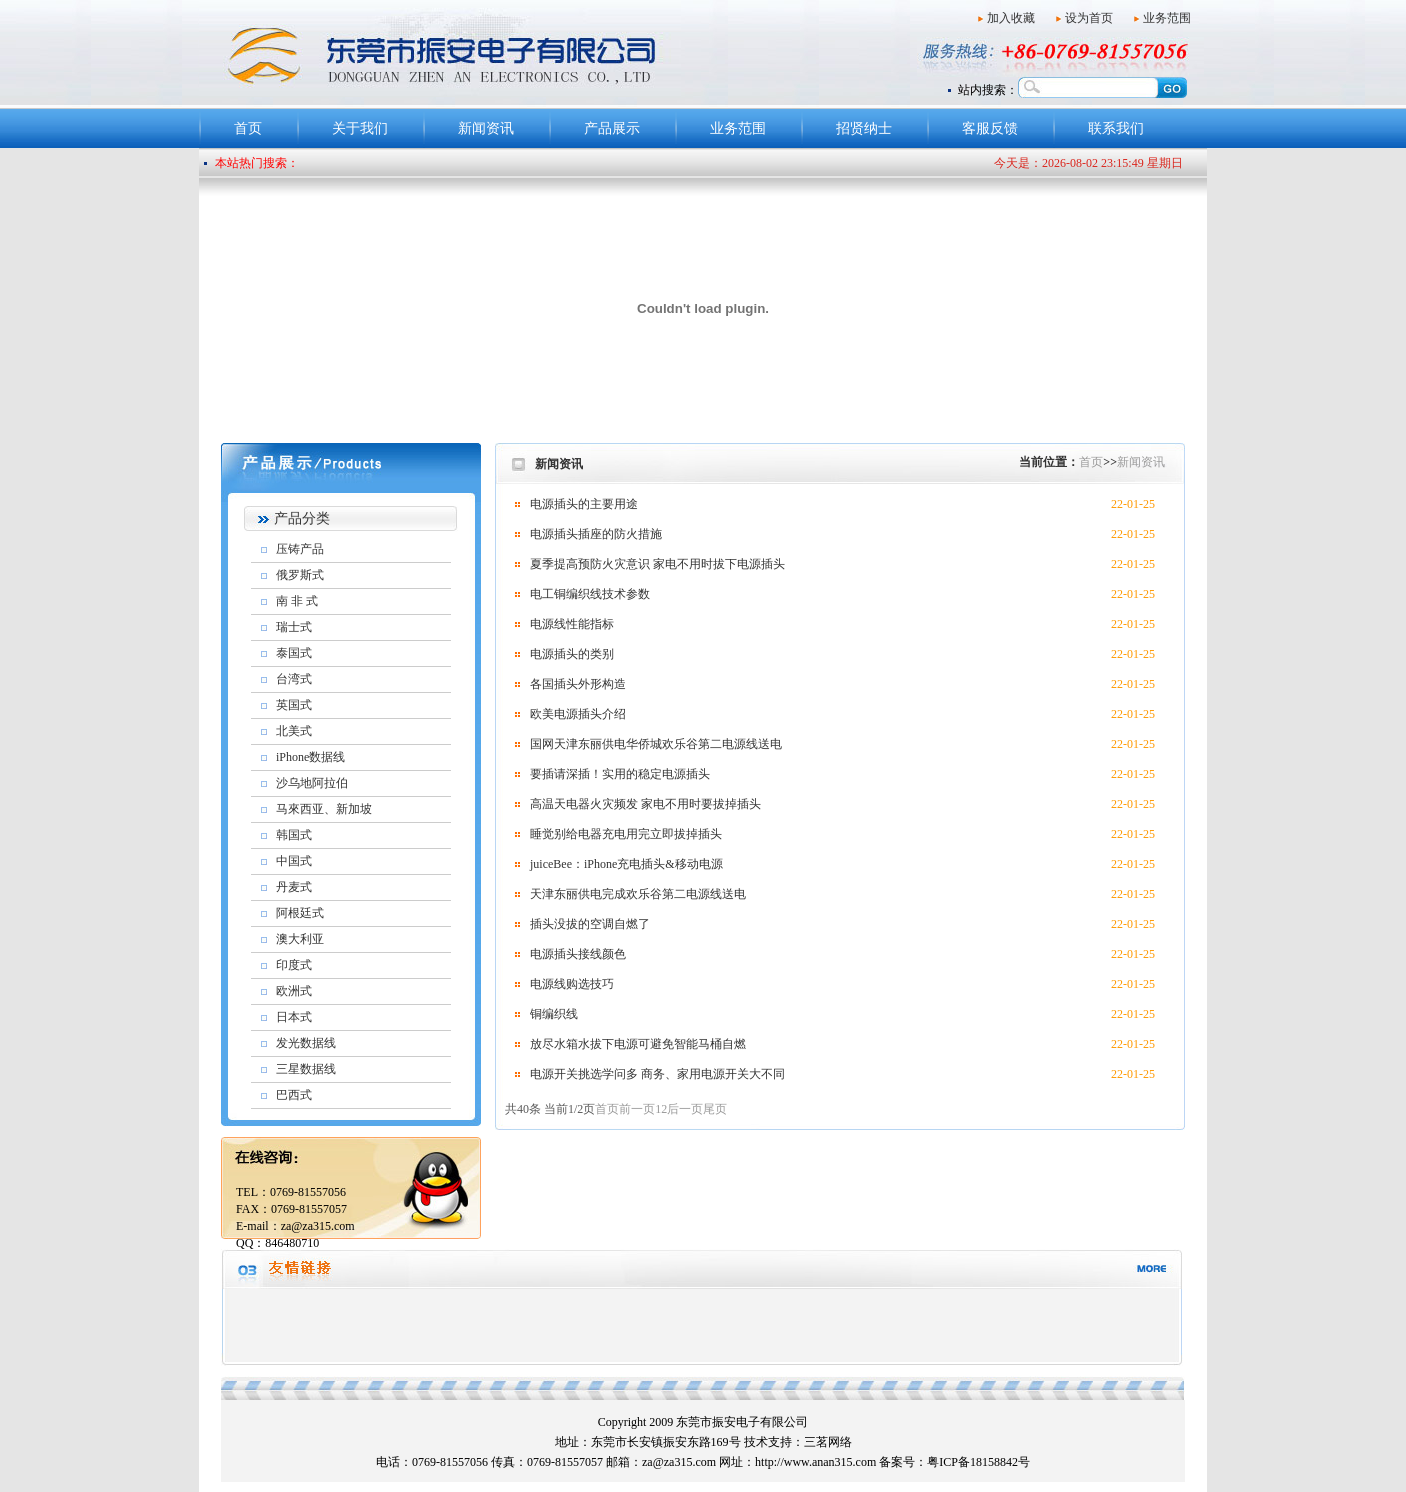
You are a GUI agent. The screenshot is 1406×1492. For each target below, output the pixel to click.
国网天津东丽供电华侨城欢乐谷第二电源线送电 (656, 744)
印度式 (294, 965)
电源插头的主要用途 (584, 504)
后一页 (685, 1109)
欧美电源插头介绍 (578, 714)
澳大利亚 (300, 939)
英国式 (294, 705)
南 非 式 (297, 601)
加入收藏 (1011, 18)
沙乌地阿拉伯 (312, 783)
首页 (248, 128)
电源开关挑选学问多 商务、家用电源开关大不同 (657, 1074)
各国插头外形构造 (578, 684)
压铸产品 (300, 549)
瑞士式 (294, 627)
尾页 (715, 1109)
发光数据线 (306, 1043)
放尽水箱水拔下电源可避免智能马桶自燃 (638, 1044)
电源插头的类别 (572, 654)
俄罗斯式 (300, 575)
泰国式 (294, 653)
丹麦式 (294, 887)
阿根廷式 (300, 913)
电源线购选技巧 (572, 984)
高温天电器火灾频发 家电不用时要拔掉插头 (645, 804)
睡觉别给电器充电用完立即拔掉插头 (626, 834)
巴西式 (294, 1095)
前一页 (637, 1109)
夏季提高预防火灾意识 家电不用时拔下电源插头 (657, 564)
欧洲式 (294, 991)
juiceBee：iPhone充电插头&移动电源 (626, 864)
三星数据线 (306, 1069)
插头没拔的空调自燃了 (590, 924)
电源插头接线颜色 (578, 954)
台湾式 (294, 679)
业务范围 (1167, 18)
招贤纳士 (864, 128)
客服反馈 (990, 128)
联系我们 (1116, 128)
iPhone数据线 (310, 757)
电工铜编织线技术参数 (590, 594)
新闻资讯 (486, 128)
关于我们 (360, 128)
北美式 (294, 731)
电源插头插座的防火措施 (596, 534)
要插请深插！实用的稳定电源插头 (620, 774)
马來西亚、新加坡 (324, 809)
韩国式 (294, 835)
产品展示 (612, 128)
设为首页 (1089, 18)
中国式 (294, 861)
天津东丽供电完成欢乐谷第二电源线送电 (638, 894)
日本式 (294, 1017)
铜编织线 (554, 1014)
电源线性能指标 (572, 624)
